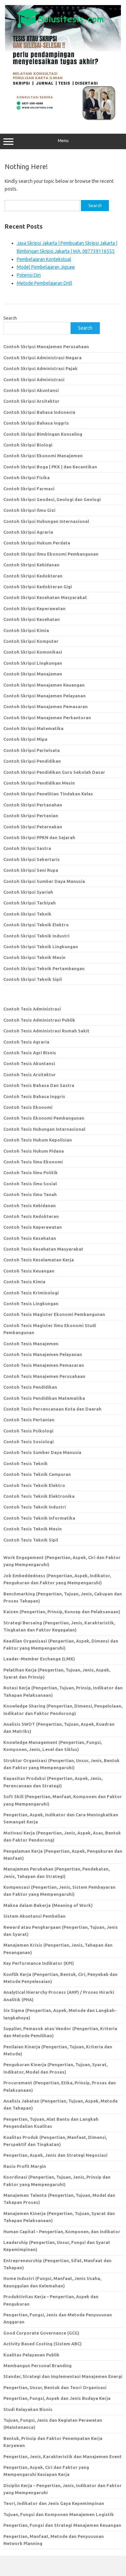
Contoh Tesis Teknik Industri (34, 1507)
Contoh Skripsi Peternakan (32, 826)
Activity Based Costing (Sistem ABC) (42, 2343)
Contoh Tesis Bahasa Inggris (34, 1096)
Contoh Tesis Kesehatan (29, 1238)
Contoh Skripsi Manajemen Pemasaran (45, 706)
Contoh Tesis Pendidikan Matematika (44, 1398)
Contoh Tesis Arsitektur (29, 1074)
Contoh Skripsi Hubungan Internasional (46, 521)
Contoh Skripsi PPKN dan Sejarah (39, 837)
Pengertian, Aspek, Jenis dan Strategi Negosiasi (55, 2155)
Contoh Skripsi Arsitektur (31, 401)
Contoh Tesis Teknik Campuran (37, 1474)
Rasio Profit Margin (24, 2166)
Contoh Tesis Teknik (25, 1463)
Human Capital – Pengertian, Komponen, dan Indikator (61, 2231)
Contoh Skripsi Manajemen (32, 673)
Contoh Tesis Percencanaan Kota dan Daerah (52, 1409)
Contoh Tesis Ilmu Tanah (30, 1194)
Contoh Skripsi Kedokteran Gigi (37, 586)
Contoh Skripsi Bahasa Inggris (36, 423)
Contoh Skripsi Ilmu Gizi (29, 510)
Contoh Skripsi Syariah (28, 892)
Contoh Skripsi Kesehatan (31, 619)
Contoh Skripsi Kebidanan (31, 564)
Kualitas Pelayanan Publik (31, 2354)
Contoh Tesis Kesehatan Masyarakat (43, 1249)
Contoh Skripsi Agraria (28, 532)
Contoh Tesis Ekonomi (27, 1107)
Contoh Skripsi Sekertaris (31, 859)
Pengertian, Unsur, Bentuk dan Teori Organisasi (55, 2387)
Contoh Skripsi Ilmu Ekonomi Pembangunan (50, 554)
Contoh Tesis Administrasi (32, 1008)
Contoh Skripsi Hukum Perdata (36, 542)
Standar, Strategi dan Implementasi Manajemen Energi (62, 2376)
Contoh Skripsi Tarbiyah (29, 902)
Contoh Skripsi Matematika (33, 728)
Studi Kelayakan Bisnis (27, 2409)
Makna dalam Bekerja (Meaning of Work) (48, 1905)
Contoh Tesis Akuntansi (29, 1063)
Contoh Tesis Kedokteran (31, 1216)
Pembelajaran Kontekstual (44, 259)
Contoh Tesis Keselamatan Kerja (38, 1259)
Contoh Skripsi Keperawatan (34, 608)
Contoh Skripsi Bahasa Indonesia (39, 412)
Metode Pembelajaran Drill (44, 283)
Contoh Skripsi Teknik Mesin (34, 957)
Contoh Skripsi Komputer (30, 641)
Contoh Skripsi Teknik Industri (36, 935)
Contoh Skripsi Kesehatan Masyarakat (45, 597)
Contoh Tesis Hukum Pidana (33, 1151)
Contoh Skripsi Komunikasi (32, 652)
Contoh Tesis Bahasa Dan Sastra (38, 1085)
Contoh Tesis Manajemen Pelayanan (42, 1354)
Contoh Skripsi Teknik (27, 914)
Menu (63, 141)
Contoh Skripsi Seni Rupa (30, 870)
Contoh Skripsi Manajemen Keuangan (44, 685)
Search (10, 318)
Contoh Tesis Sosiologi (28, 1441)
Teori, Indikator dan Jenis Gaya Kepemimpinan (53, 2503)
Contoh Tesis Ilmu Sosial (30, 1183)
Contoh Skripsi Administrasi (34, 379)
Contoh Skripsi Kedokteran (32, 575)
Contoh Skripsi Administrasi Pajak (40, 368)
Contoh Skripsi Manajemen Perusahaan (46, 346)
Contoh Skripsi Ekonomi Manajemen (43, 455)
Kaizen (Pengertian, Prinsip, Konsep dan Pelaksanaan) (61, 1611)
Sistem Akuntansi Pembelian (34, 1916)
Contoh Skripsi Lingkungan (32, 663)
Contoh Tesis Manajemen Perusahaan (44, 1376)
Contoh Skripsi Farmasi (28, 488)
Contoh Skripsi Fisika (26, 477)
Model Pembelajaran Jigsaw (46, 267)
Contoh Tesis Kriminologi (31, 1292)
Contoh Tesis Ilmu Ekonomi (33, 1161)
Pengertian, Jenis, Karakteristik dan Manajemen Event (62, 2456)
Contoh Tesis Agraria (26, 1041)
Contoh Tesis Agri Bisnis (29, 1052)
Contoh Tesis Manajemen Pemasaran (43, 1365)
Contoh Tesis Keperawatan (32, 1227)
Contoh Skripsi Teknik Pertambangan (44, 968)
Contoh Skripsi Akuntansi (31, 390)
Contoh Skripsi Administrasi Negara (42, 357)
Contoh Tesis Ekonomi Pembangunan (43, 1118)
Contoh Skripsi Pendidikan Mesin (39, 783)
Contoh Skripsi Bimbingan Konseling (42, 434)
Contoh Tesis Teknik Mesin (32, 1528)
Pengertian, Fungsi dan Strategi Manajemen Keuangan (62, 2525)
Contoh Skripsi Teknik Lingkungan (40, 946)
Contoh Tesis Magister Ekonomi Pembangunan (54, 1314)
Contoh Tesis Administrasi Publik (39, 1020)
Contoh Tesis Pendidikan (30, 1387)
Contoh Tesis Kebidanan (29, 1205)
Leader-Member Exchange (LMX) (39, 1658)
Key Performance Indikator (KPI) (38, 1963)
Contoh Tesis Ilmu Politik (30, 1172)
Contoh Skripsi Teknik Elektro (36, 924)
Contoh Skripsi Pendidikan (32, 761)
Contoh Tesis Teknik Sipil (30, 1540)
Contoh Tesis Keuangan (28, 1270)
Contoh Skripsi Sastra (27, 848)
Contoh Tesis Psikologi (28, 1430)
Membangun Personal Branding (37, 2365)
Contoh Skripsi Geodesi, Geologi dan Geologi (52, 499)
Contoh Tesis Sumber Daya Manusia (42, 1452)
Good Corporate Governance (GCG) (41, 2333)
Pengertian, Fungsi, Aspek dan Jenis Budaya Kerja (57, 2398)
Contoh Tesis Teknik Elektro (34, 1485)
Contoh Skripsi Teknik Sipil (32, 979)
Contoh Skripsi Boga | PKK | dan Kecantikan (50, 466)
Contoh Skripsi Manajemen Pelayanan (44, 695)
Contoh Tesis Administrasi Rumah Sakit (46, 1030)
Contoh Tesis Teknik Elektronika (39, 1496)
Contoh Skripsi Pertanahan (32, 804)
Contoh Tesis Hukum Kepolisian (37, 1139)
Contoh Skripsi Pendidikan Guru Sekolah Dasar (54, 772)
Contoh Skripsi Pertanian (30, 815)
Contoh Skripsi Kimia (26, 630)
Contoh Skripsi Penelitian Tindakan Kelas (48, 793)
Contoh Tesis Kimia (24, 1281)
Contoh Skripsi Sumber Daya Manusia (44, 881)
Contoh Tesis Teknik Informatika (39, 1518)
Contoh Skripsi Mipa (25, 739)
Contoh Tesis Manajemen (30, 1343)
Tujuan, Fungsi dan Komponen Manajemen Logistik (58, 2514)
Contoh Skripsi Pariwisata (31, 750)
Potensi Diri (29, 275)
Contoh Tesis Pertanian (28, 1419)
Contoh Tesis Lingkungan (30, 1303)
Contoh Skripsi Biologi (27, 444)
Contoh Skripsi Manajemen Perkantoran (47, 717)
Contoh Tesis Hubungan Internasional (44, 1129)
